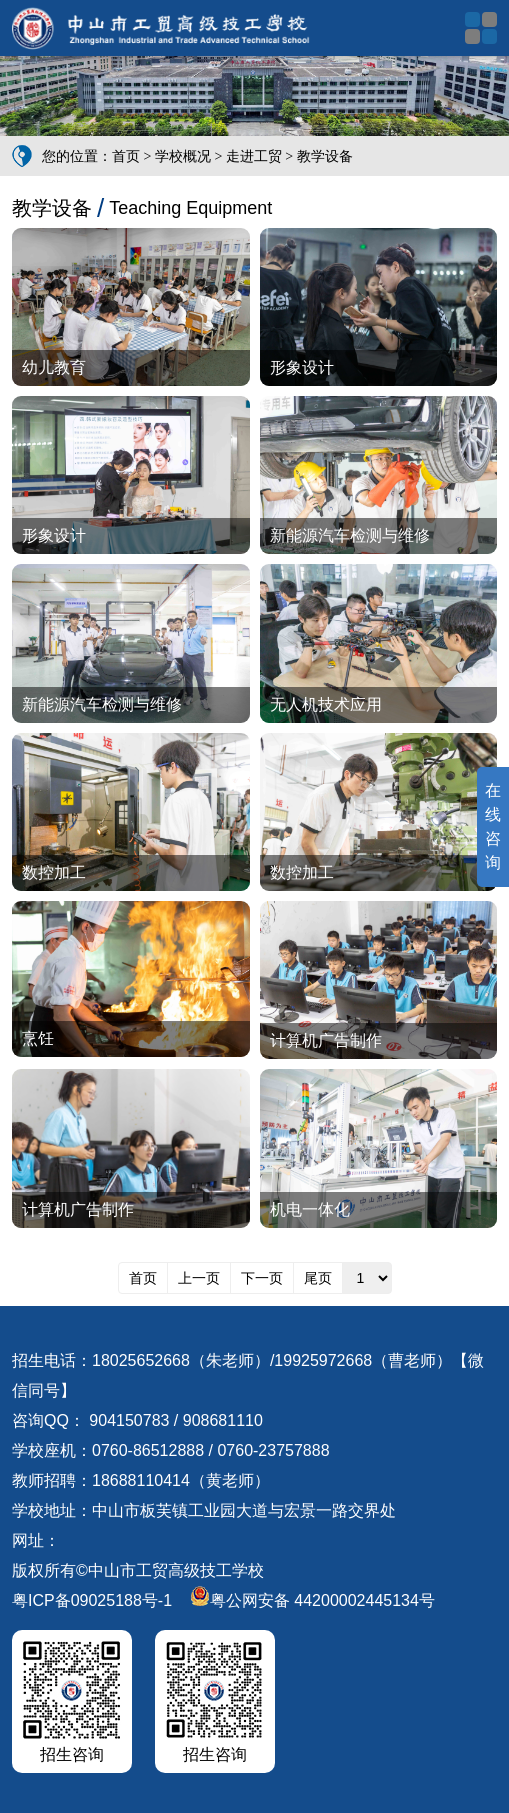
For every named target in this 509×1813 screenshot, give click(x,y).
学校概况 (183, 156)
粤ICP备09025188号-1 (92, 1600)
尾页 (318, 1278)
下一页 (262, 1278)
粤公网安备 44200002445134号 (312, 1600)
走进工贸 (254, 156)
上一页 (199, 1278)
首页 (126, 156)
